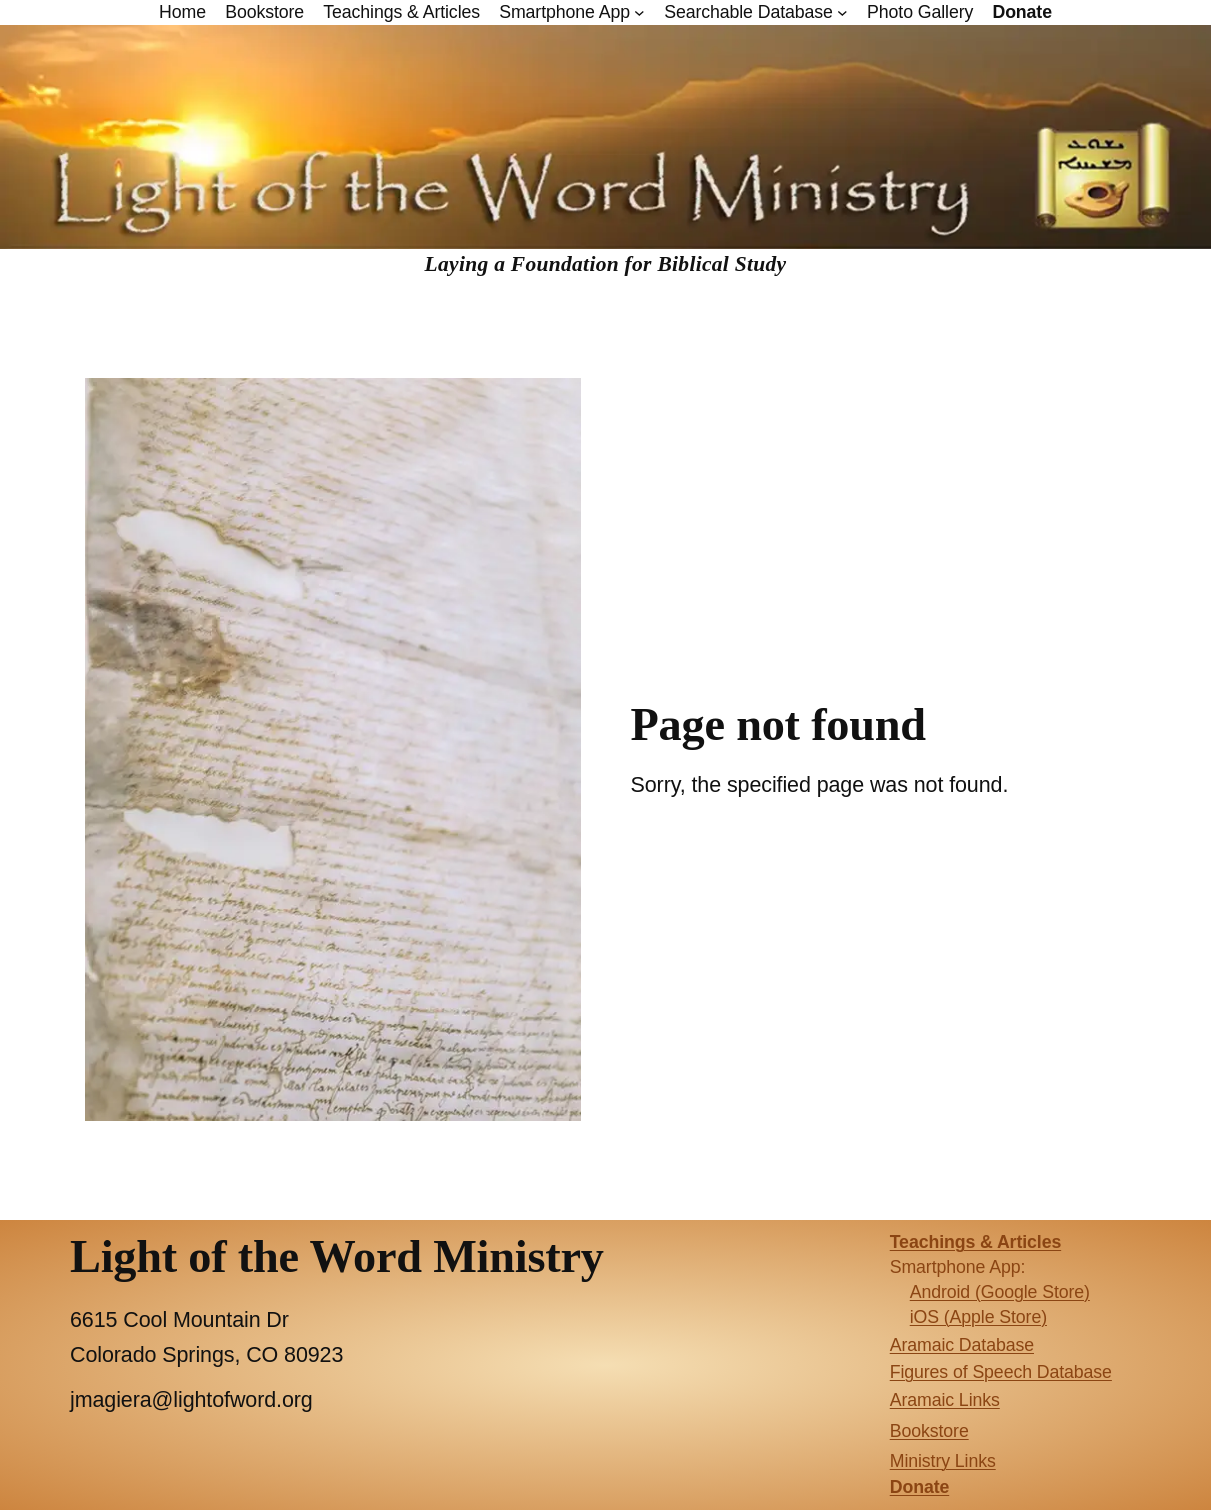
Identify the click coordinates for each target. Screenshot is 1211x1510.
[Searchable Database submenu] (842, 12)
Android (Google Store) (1000, 1292)
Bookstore (929, 1431)
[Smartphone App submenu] (639, 12)
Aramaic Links (945, 1400)
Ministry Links (943, 1461)
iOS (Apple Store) (978, 1317)
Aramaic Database (962, 1345)
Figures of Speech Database (1001, 1372)
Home (182, 12)
